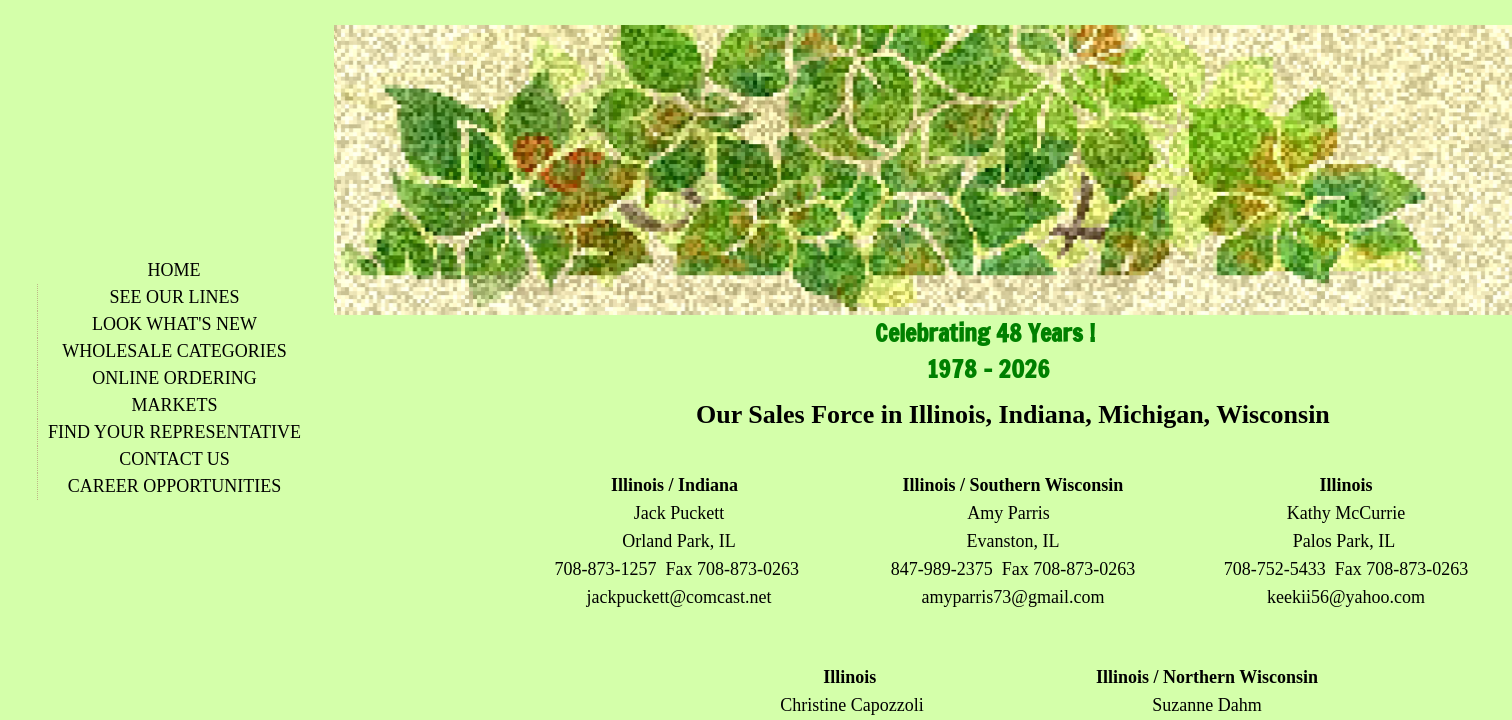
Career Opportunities (174, 486)
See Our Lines (175, 297)
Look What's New (174, 324)
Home (174, 270)
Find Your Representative (174, 432)
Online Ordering (174, 378)
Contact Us (174, 459)
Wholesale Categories (174, 351)
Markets (174, 405)
